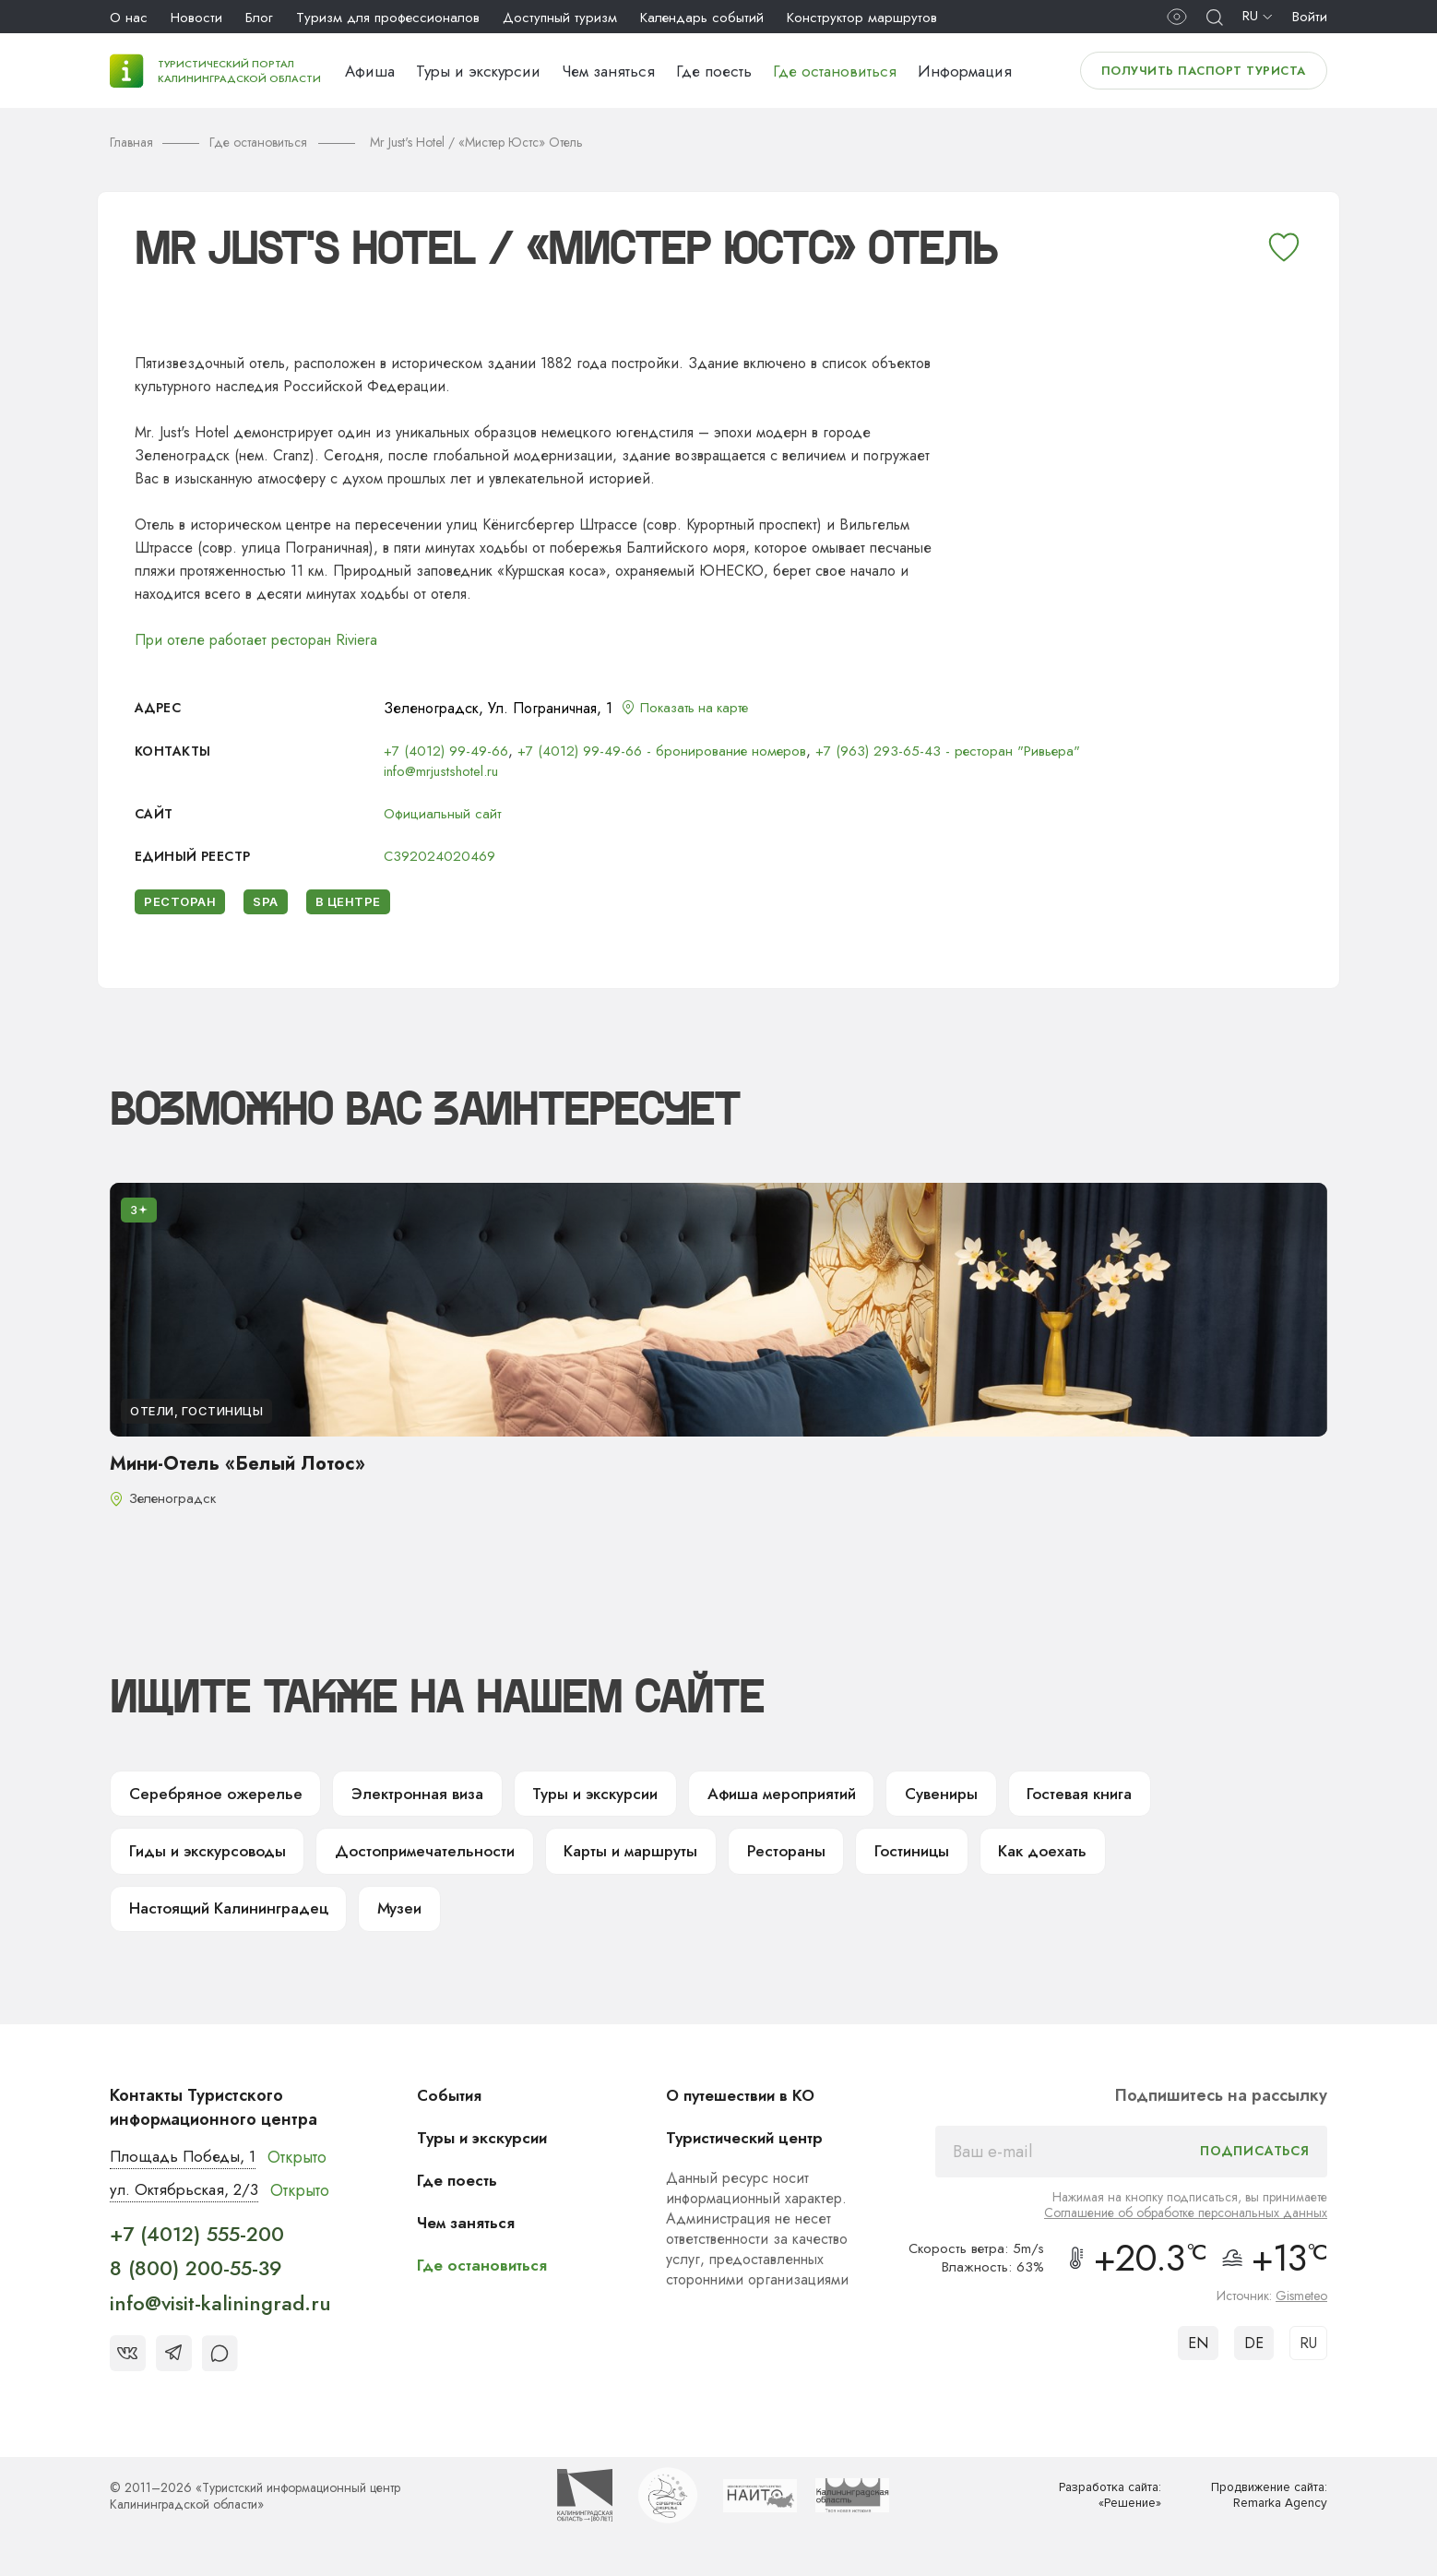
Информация (965, 71)
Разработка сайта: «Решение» (1105, 2509)
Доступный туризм (560, 17)
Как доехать (1066, 1858)
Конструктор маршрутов (862, 17)
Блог (259, 17)
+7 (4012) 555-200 (197, 2247)
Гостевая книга (1113, 1797)
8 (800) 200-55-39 (196, 2281)
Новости (196, 17)
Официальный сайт (446, 813)
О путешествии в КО (748, 2107)
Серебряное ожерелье (217, 1797)
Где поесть (714, 71)
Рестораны (802, 1858)
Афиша (370, 71)
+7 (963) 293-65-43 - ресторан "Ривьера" (959, 750)
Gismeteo (1301, 2307)
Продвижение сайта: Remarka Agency (1263, 2509)
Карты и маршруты (643, 1858)
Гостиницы (931, 1858)
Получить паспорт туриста (1203, 70)
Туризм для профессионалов (388, 17)
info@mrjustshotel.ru (445, 770)
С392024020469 (440, 855)
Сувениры (970, 1797)
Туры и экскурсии (478, 71)
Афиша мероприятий (803, 1797)
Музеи (413, 1919)
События (454, 2107)
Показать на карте (700, 708)
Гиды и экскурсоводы (211, 1858)
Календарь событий (702, 17)
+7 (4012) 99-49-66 (446, 750)
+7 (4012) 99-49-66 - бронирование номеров (666, 750)
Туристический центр (753, 2150)
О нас (129, 17)
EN (1198, 2355)
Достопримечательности (433, 1858)
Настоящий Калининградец (234, 1919)
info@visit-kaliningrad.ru (220, 2317)
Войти (1309, 16)
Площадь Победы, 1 (188, 2169)
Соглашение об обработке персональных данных (1185, 2224)
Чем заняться (608, 71)
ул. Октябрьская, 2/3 (188, 2203)
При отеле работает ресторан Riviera (256, 639)
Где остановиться (835, 71)
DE (1254, 2355)
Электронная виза (423, 1797)
